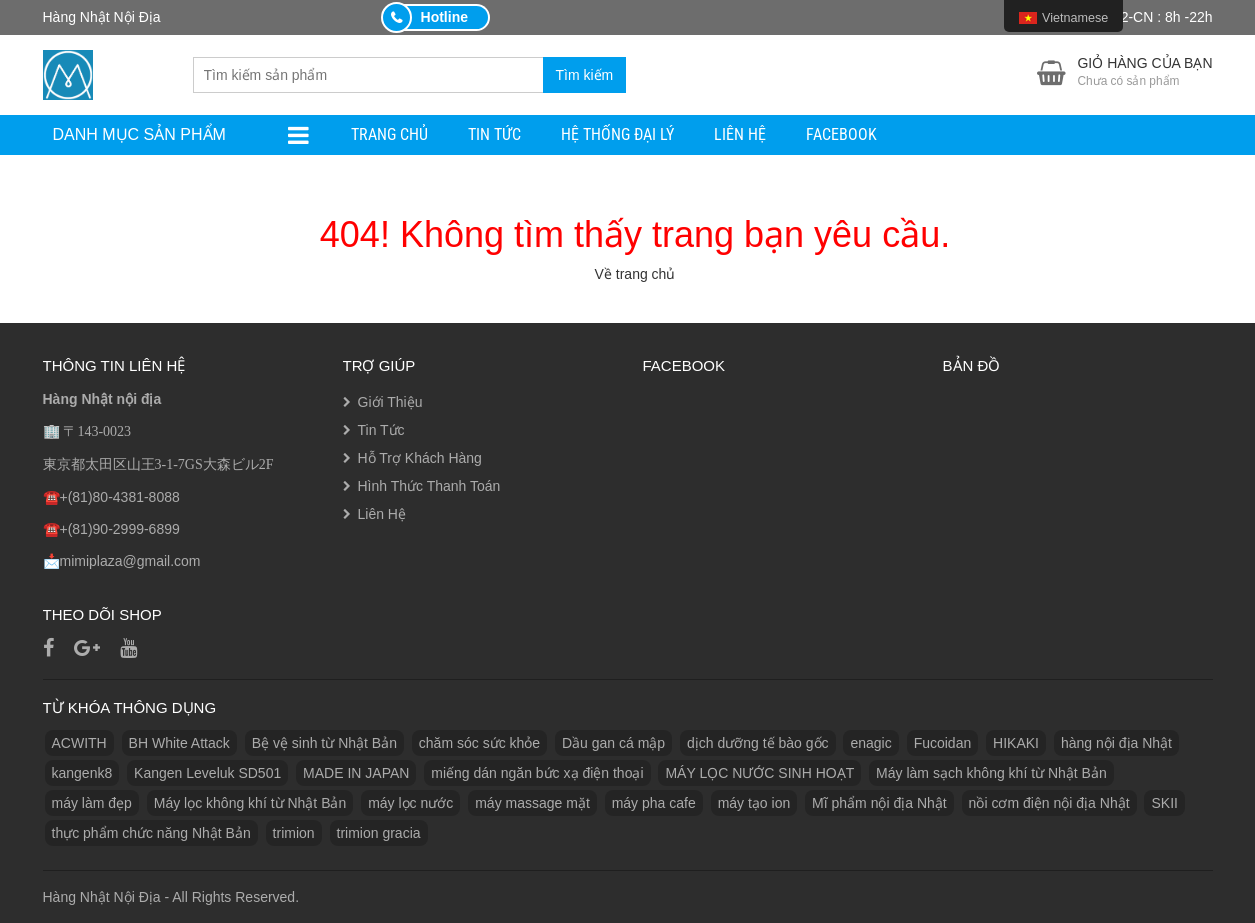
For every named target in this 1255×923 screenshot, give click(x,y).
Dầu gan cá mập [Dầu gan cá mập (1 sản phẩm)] (613, 743)
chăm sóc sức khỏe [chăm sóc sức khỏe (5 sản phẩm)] (479, 743)
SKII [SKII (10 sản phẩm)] (1164, 803)
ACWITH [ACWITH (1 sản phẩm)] (79, 743)
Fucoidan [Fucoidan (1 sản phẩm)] (943, 743)
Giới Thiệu (390, 402)
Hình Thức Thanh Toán (429, 486)
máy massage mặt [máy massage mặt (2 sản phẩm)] (532, 803)
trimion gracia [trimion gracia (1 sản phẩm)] (379, 833)
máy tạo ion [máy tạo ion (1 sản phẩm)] (754, 803)
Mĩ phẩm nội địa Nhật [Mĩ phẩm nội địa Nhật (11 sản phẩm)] (879, 803)
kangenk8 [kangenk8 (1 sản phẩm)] (82, 773)
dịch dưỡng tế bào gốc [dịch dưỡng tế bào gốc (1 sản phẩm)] (758, 743)
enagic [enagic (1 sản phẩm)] (870, 743)
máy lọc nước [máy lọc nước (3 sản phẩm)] (410, 803)
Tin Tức (494, 134)
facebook (841, 134)
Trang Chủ (389, 134)
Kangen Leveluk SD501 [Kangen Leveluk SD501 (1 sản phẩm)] (207, 773)
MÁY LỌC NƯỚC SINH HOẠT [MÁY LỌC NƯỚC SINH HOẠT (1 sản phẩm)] (759, 773)
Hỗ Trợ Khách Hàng (420, 458)
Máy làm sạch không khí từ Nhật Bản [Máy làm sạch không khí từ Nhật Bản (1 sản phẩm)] (991, 773)
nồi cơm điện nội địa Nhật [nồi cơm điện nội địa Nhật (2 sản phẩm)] (1049, 803)
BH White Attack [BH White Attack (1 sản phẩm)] (179, 743)
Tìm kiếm (585, 75)
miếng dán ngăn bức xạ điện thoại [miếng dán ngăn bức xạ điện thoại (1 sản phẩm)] (537, 773)
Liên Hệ (740, 134)
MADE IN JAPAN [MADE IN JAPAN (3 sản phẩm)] (356, 773)
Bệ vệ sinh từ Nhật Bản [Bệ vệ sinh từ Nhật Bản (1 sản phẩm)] (324, 743)
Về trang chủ (635, 274)
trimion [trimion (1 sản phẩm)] (294, 833)
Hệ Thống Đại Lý (617, 134)
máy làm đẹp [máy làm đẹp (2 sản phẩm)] (92, 803)
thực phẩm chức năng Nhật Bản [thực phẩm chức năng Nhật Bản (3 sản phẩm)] (151, 833)
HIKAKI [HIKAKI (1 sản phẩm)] (1016, 743)
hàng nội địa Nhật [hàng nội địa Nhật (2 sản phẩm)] (1116, 743)
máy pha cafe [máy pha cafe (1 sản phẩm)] (654, 803)
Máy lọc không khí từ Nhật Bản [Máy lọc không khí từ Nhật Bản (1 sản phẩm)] (250, 803)
